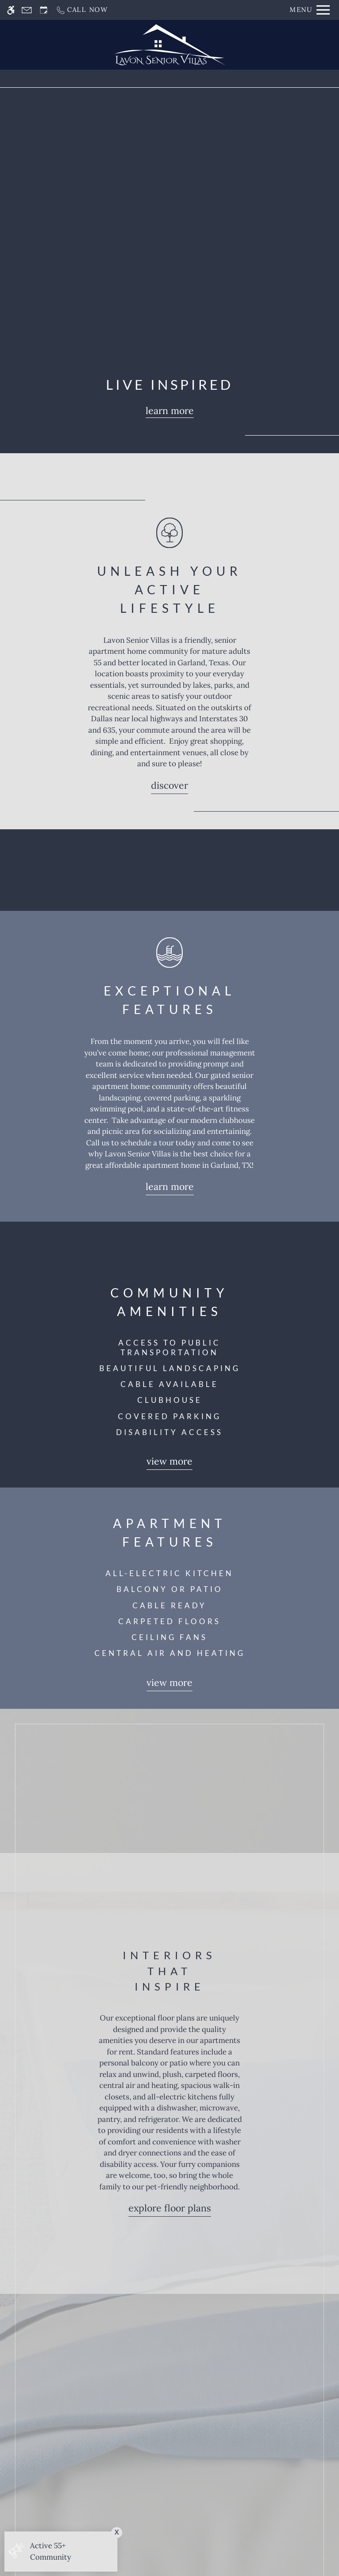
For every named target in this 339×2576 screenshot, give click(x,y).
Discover (169, 785)
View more (169, 1461)
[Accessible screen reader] (11, 10)
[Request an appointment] (44, 10)
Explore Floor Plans (169, 2208)
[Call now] (82, 10)
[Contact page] (27, 10)
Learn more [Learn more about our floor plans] (170, 411)
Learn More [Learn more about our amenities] (170, 1187)
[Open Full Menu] (309, 10)
